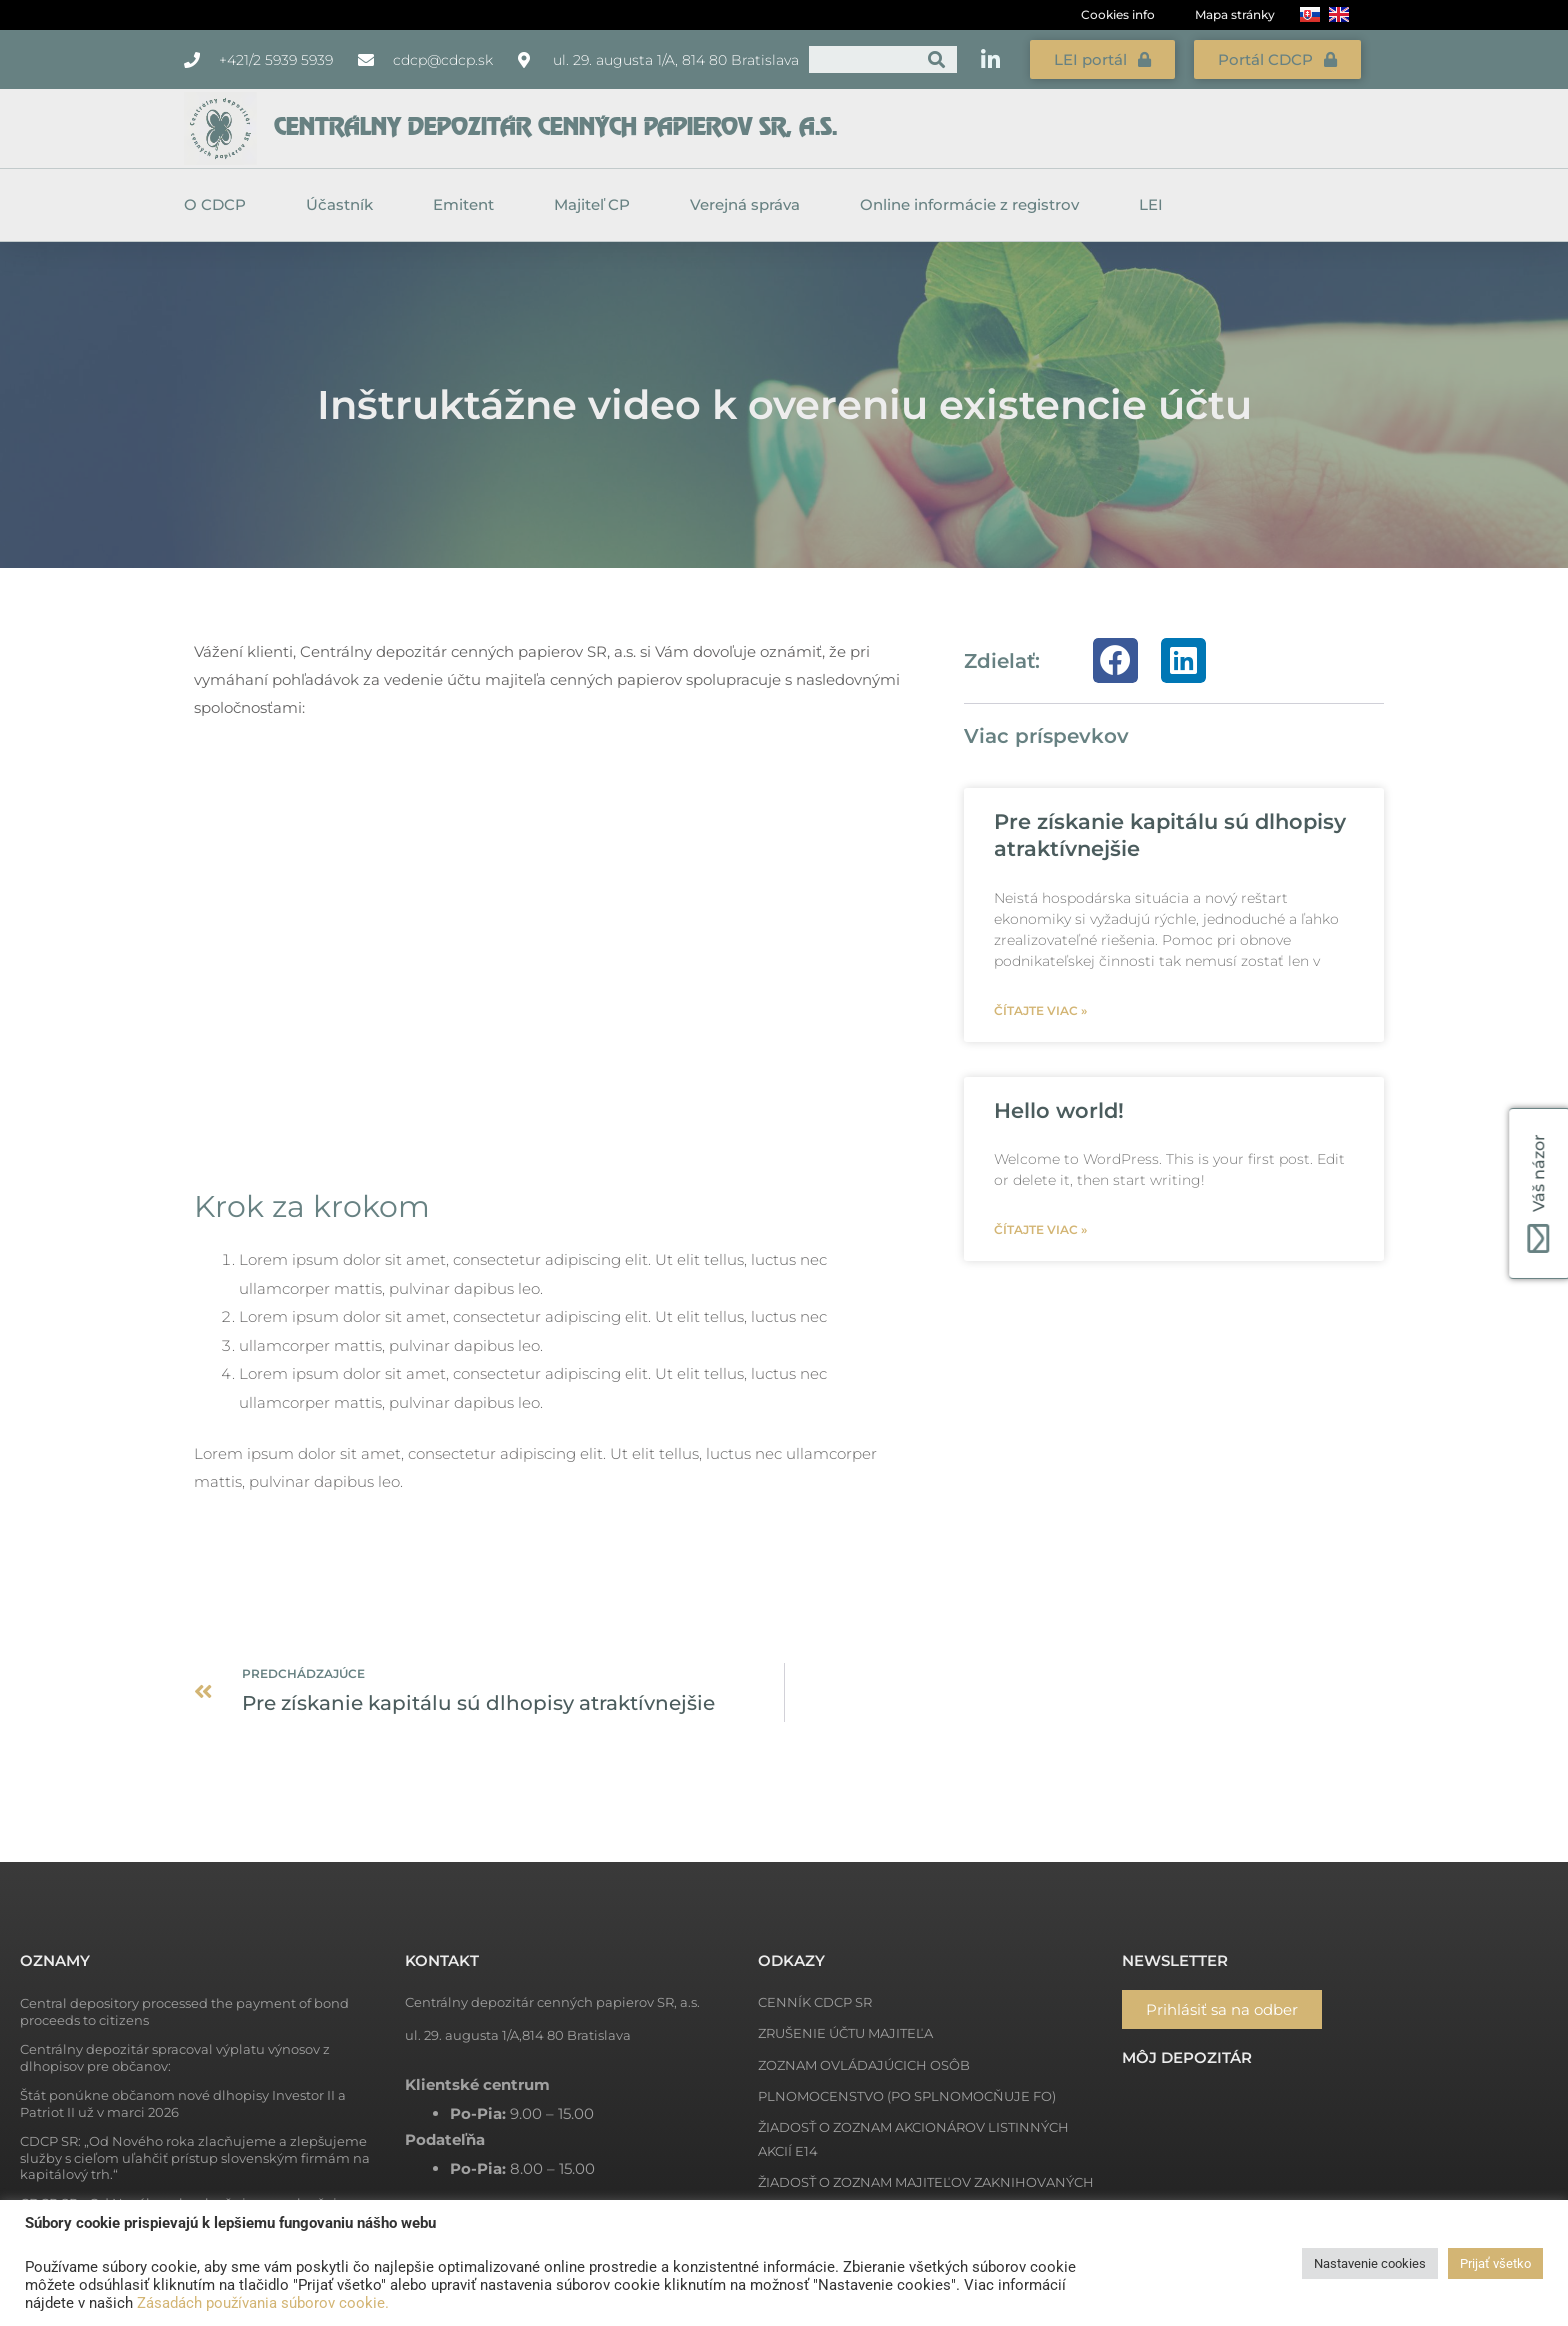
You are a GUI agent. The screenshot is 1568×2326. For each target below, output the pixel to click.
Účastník (344, 205)
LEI (1151, 204)
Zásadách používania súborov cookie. (263, 2303)
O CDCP (220, 205)
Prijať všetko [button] (1495, 2263)
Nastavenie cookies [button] (1370, 2263)
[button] (1115, 660)
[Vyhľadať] (936, 59)
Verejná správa (750, 205)
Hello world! (1059, 1110)
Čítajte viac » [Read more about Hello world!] (1040, 1229)
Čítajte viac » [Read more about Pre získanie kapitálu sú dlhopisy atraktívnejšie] (1040, 1010)
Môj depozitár (1187, 2057)
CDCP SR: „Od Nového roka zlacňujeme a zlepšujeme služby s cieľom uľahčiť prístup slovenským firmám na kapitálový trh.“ (195, 2158)
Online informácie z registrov (974, 205)
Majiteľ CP (597, 205)
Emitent (468, 205)
